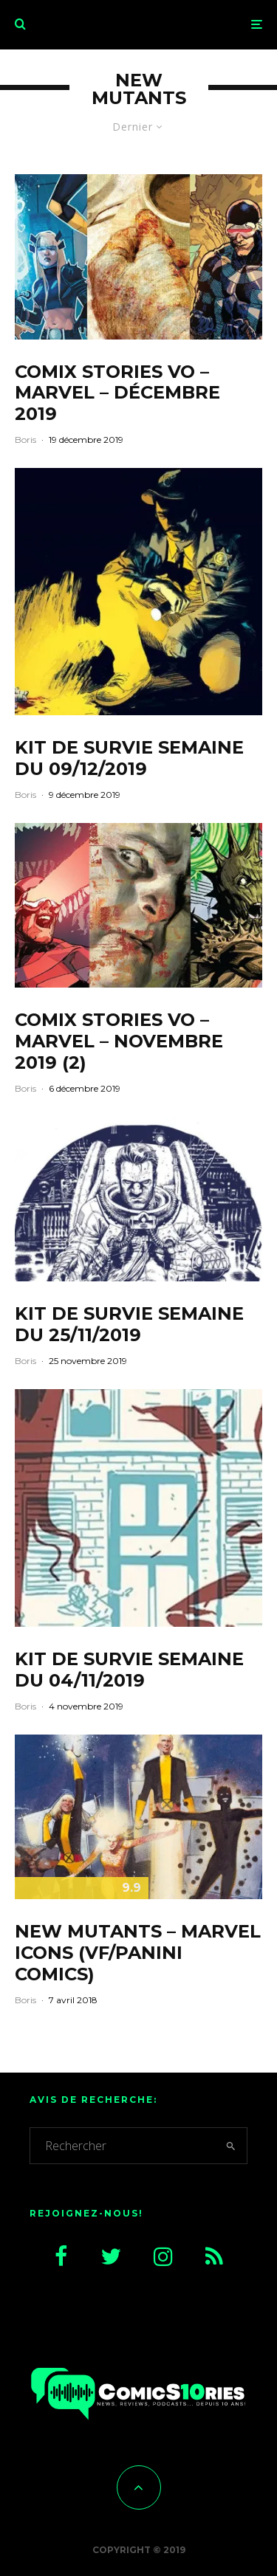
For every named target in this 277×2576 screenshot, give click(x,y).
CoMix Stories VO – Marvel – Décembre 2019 (117, 393)
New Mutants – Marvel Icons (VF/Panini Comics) (138, 1953)
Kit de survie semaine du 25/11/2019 (129, 1325)
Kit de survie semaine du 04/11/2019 (129, 1670)
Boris (25, 439)
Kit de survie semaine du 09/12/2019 (129, 758)
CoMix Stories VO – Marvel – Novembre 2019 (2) (119, 1041)
